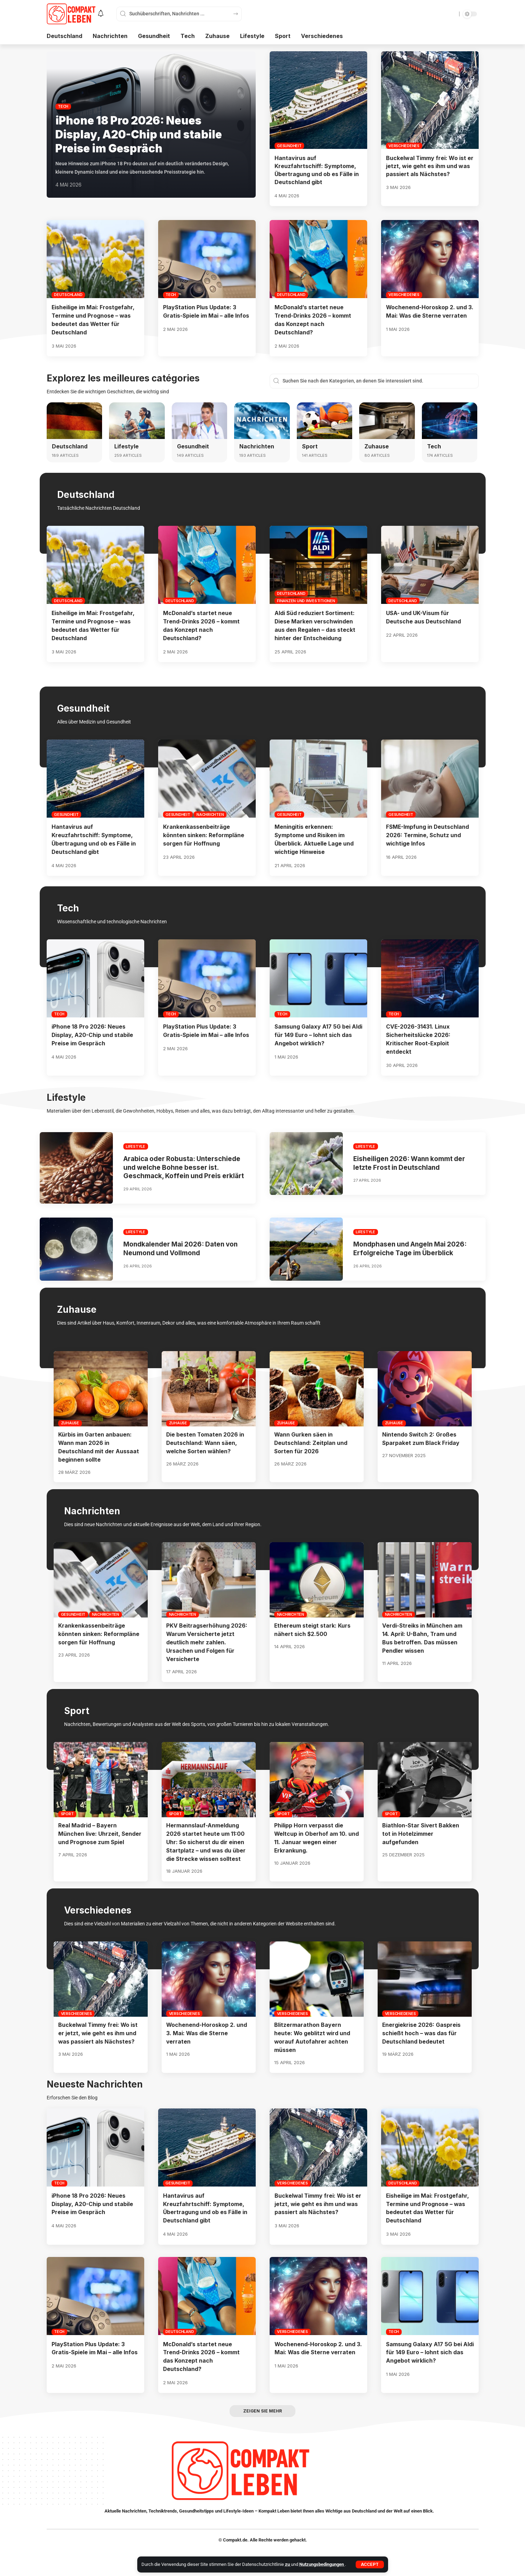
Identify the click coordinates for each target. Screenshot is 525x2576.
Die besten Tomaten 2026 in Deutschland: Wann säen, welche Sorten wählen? (205, 1446)
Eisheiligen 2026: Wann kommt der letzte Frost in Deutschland (410, 1158)
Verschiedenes (403, 145)
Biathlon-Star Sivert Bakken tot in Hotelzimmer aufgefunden (421, 1835)
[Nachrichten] (262, 419)
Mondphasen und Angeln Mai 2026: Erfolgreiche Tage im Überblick (411, 1252)
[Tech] (450, 419)
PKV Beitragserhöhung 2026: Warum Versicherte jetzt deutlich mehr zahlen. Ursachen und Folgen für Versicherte (206, 1645)
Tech (63, 106)
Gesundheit (289, 145)
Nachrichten (256, 445)
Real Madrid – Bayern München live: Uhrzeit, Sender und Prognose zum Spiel (100, 1835)
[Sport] (325, 419)
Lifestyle (126, 445)
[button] (370, 2564)
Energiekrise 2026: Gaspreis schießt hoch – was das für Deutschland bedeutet (421, 2033)
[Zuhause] (387, 419)
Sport (310, 445)
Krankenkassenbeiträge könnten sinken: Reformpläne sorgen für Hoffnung (203, 832)
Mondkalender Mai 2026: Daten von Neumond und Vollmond (181, 1252)
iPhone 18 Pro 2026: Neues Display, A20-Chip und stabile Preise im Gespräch (139, 134)
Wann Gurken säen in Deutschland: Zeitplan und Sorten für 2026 (311, 1446)
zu (288, 2564)
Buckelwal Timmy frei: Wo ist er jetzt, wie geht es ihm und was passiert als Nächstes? (430, 165)
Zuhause (376, 445)
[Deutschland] (74, 419)
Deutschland (68, 294)
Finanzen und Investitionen (306, 599)
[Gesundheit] (199, 419)
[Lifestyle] (137, 419)
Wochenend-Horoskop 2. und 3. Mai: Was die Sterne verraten (206, 2033)
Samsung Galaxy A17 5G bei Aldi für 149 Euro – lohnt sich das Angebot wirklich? (314, 1031)
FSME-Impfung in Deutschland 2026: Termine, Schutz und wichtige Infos (428, 832)
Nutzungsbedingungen (322, 2564)
